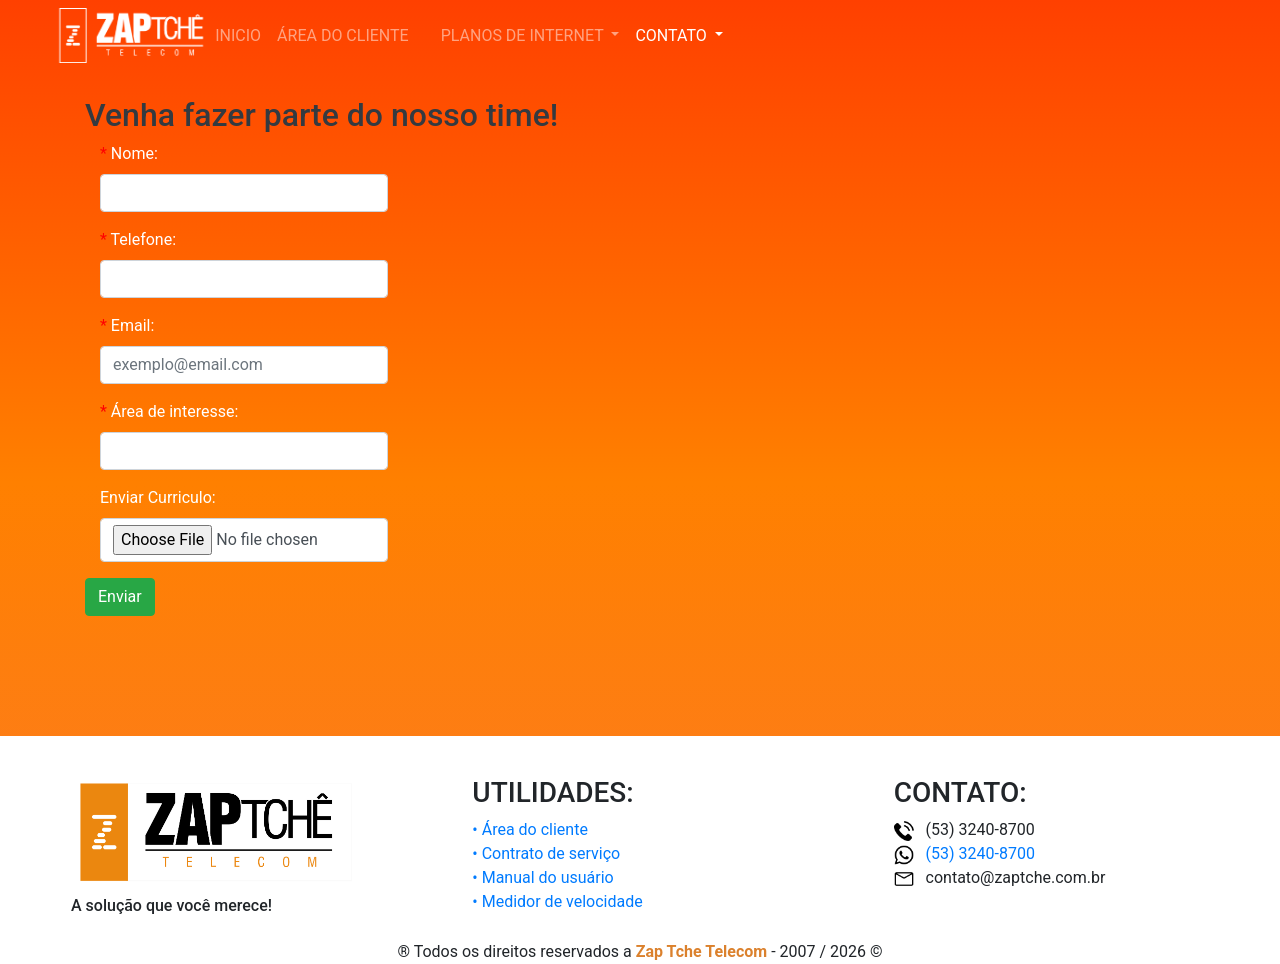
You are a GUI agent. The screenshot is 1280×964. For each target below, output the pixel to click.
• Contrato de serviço (546, 853)
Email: (127, 325)
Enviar (120, 596)
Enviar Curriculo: (158, 497)
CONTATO (672, 35)
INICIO (238, 35)
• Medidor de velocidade (557, 901)
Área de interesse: (169, 411)
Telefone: (138, 239)
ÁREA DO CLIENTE (347, 34)
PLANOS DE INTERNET (524, 35)
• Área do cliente (530, 829)
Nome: (129, 153)
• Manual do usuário (542, 877)
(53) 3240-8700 (964, 853)
